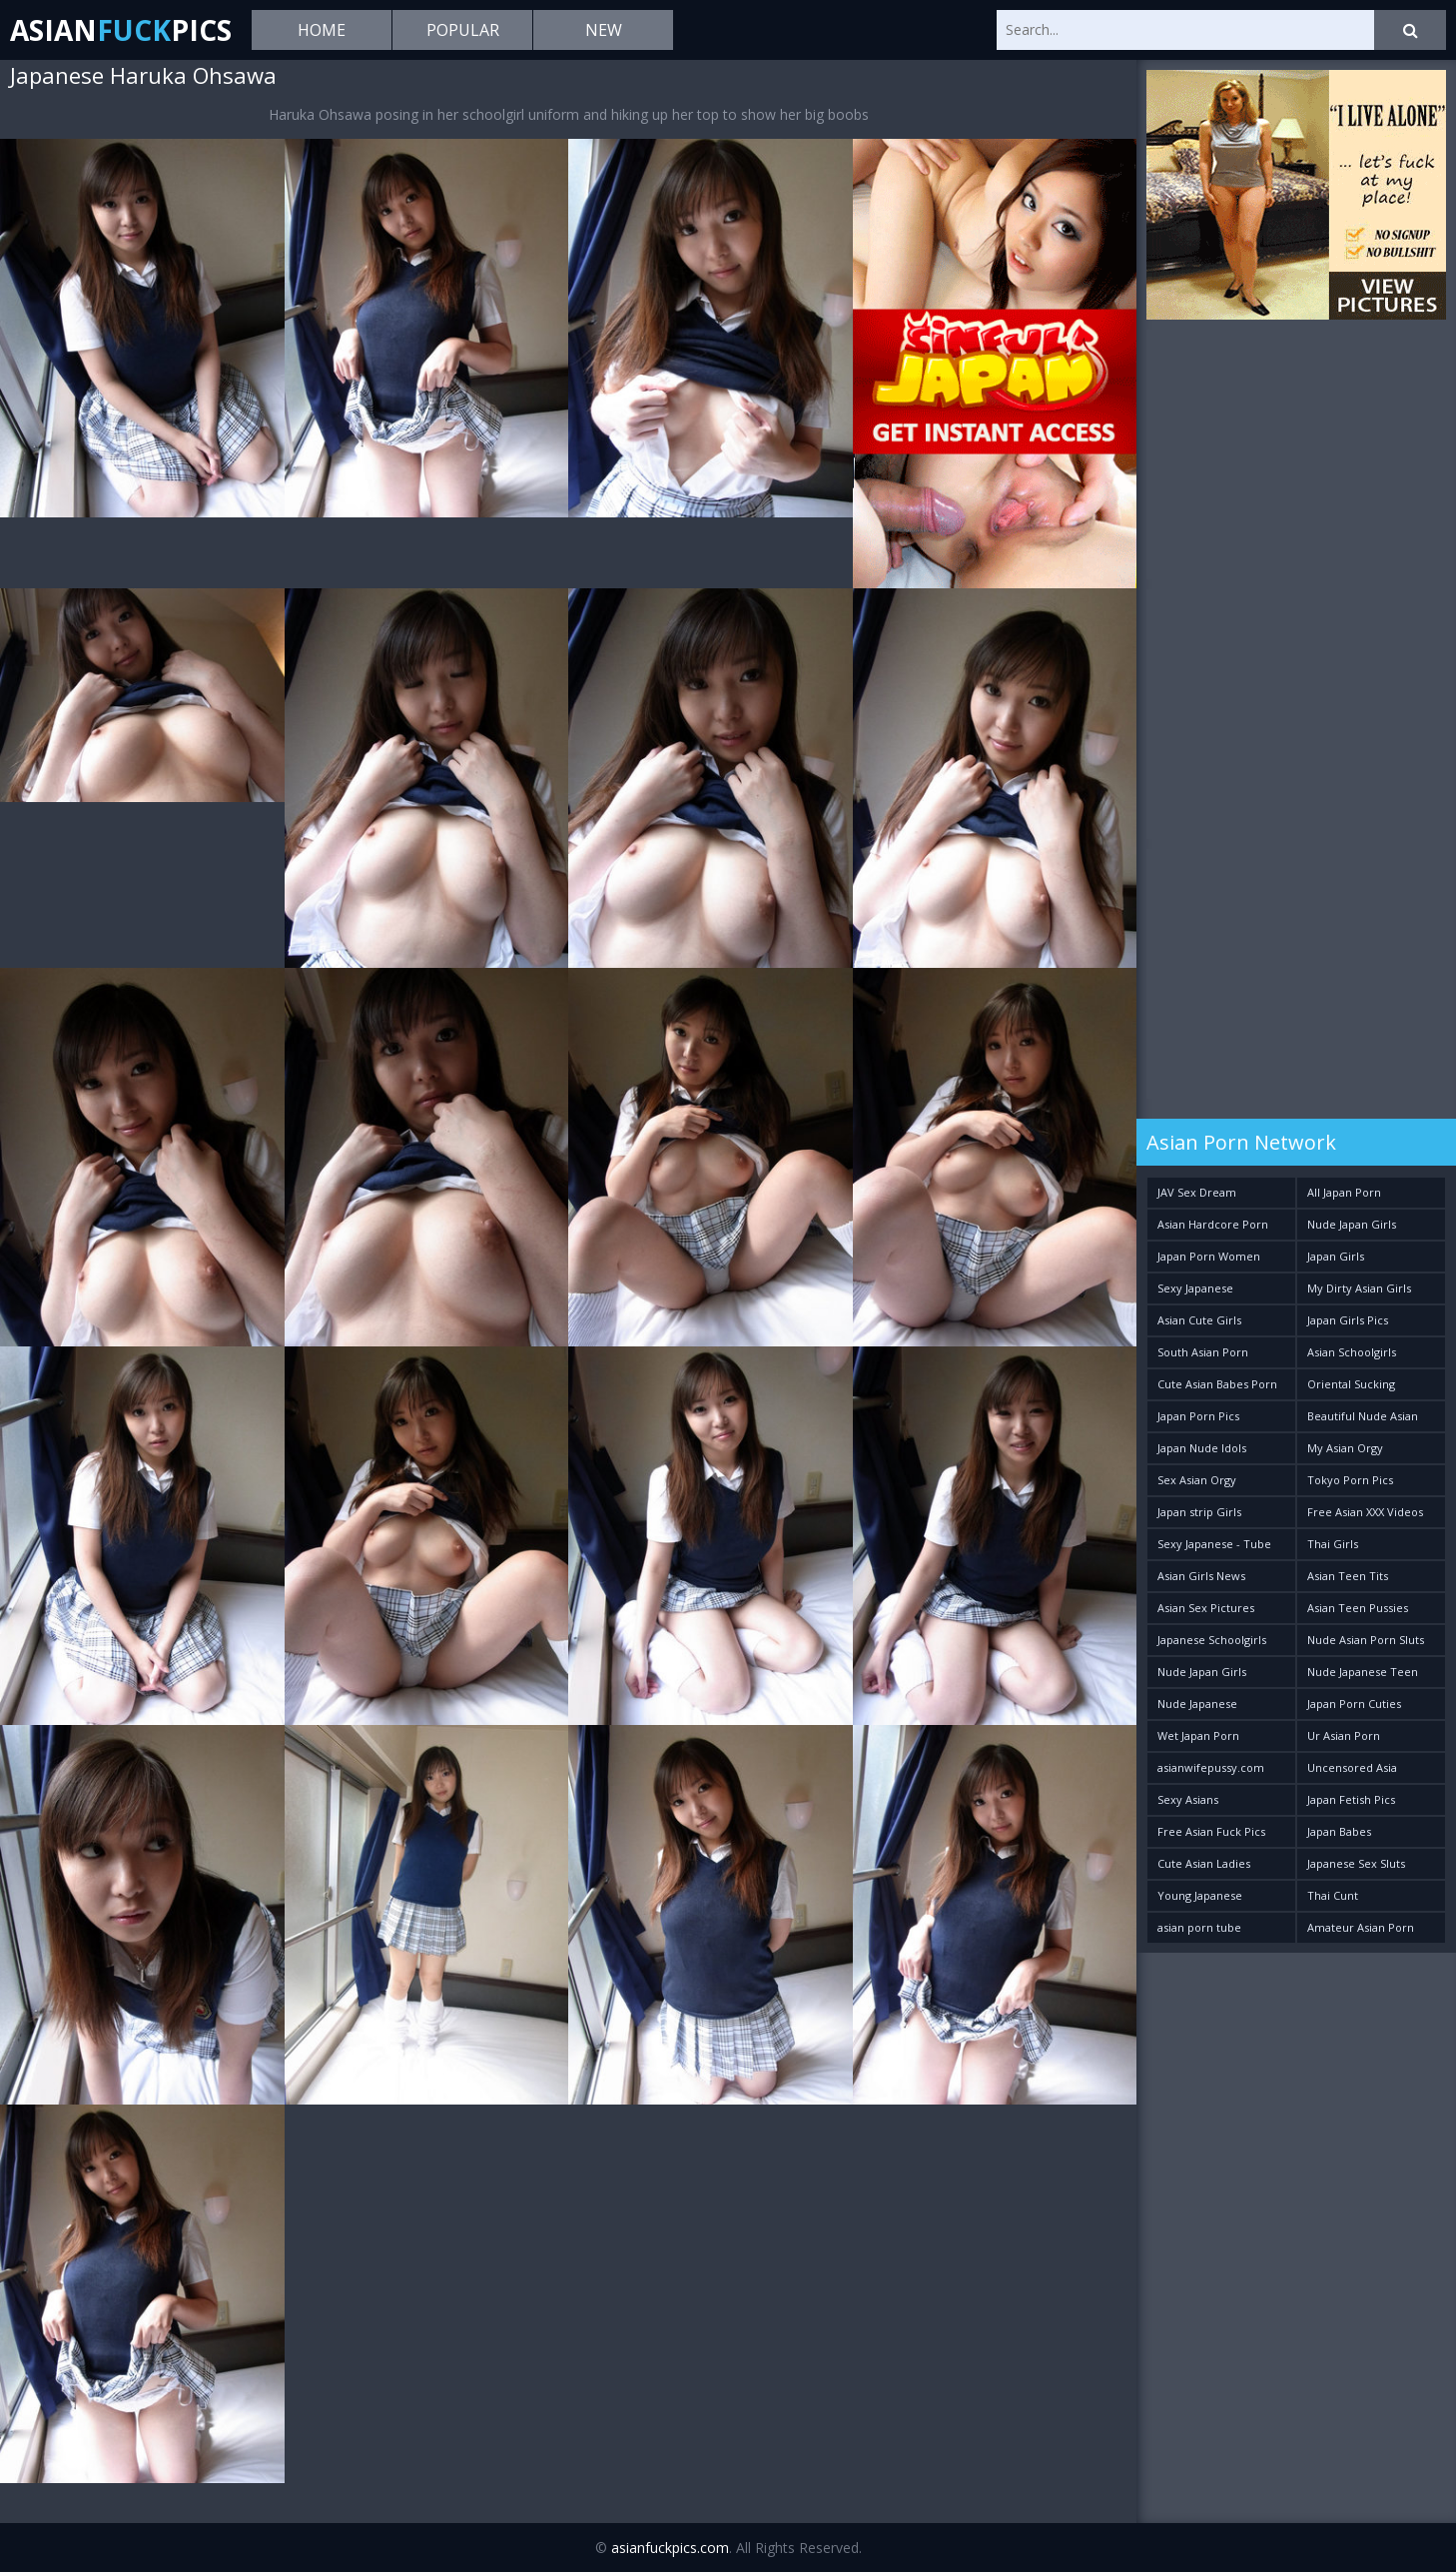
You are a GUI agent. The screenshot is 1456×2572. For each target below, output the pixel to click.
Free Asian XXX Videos (1365, 1511)
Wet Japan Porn (1198, 1735)
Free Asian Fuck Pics (1211, 1831)
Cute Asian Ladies (1203, 1863)
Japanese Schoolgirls (1211, 1639)
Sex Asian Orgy (1196, 1479)
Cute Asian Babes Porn (1217, 1383)
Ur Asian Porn (1343, 1735)
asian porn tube (1199, 1927)
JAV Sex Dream (1196, 1192)
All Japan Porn (1344, 1192)
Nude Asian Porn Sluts (1365, 1639)
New (603, 30)
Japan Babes (1339, 1831)
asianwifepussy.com (1210, 1767)
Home (322, 30)
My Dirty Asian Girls (1359, 1288)
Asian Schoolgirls (1351, 1351)
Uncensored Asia (1352, 1767)
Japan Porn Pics (1198, 1415)
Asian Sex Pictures (1205, 1607)
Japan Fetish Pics (1351, 1799)
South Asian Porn (1202, 1351)
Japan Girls (1335, 1256)
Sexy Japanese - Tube (1214, 1543)
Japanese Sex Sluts (1356, 1863)
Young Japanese (1199, 1895)
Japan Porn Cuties (1354, 1703)
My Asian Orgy (1345, 1447)
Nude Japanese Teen (1362, 1671)
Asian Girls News (1201, 1575)
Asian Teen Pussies (1357, 1607)
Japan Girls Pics (1347, 1319)
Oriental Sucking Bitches (1351, 1387)
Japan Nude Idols (1201, 1447)
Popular (462, 30)
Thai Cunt (1332, 1895)
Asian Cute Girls (1199, 1319)
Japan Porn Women (1208, 1256)
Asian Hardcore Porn (1212, 1224)
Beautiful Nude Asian (1362, 1415)
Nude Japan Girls (1351, 1224)
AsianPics (121, 30)
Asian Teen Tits (1347, 1575)
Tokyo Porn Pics (1350, 1479)
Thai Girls (1332, 1543)
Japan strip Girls (1199, 1511)
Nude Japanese (1197, 1703)
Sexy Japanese (1195, 1288)
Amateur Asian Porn (1360, 1927)
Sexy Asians (1187, 1799)
